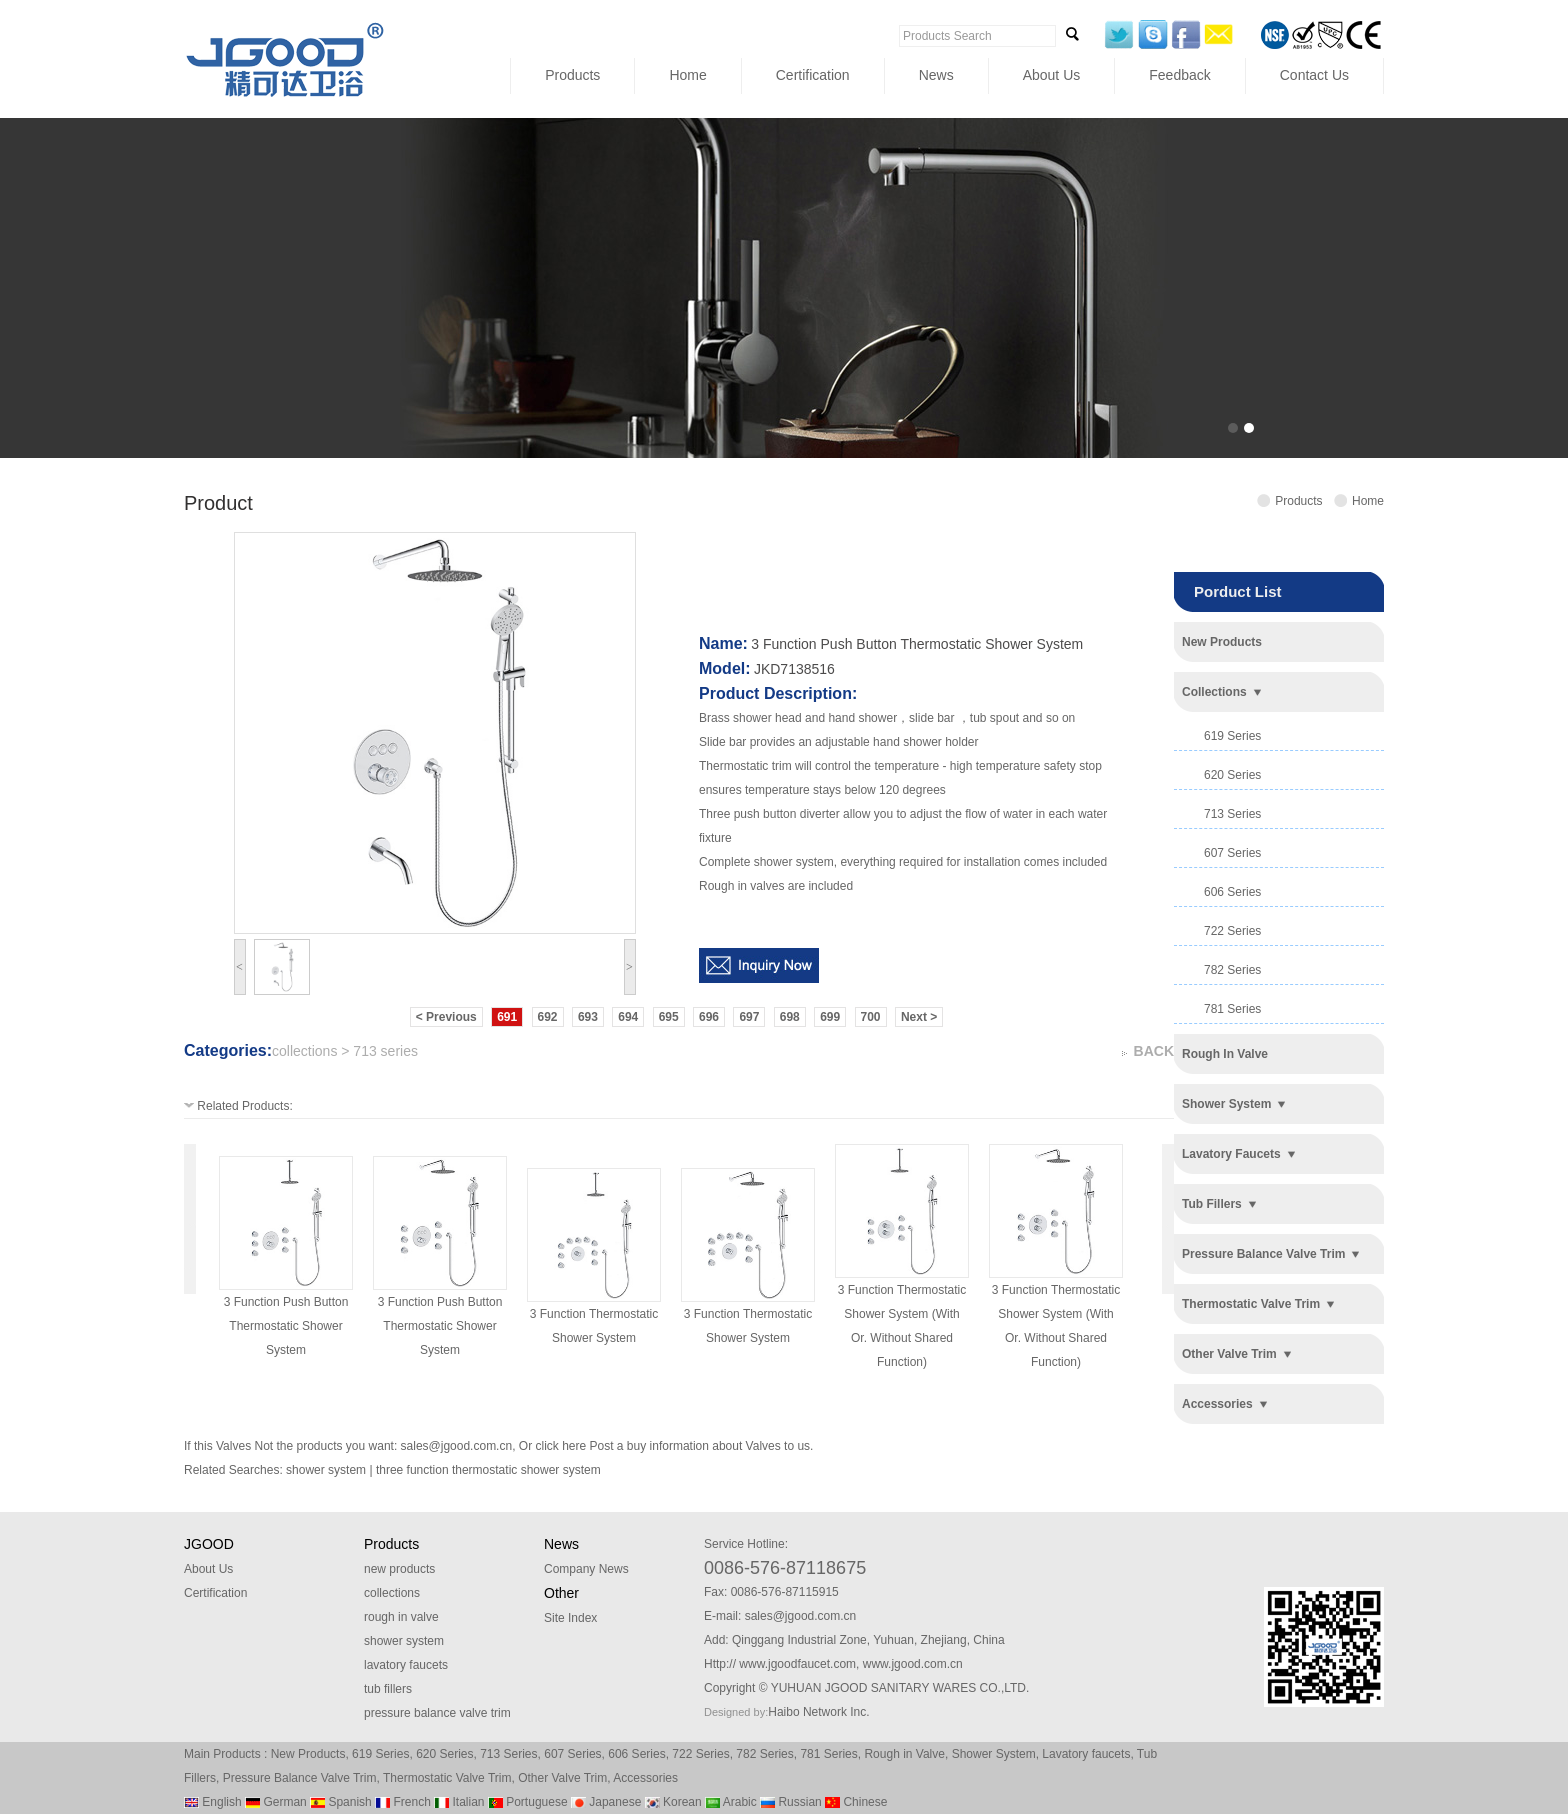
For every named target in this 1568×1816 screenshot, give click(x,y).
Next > (919, 1017)
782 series (1232, 970)
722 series (1232, 931)
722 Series (700, 1754)
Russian (791, 1802)
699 (830, 1017)
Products (572, 75)
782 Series (764, 1754)
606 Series (636, 1754)
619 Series (380, 1754)
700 (871, 1017)
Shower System (994, 1754)
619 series (1232, 736)
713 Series (508, 1754)
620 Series (444, 1754)
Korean (673, 1802)
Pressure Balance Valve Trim (300, 1778)
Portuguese (528, 1802)
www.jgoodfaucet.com (797, 1664)
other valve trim (1229, 1354)
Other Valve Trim (562, 1778)
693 (588, 1017)
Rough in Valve (904, 1754)
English (213, 1802)
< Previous (446, 1017)
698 (790, 1017)
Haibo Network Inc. (818, 1712)
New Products (308, 1754)
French (403, 1802)
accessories (1217, 1404)
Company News (586, 1569)
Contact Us (1314, 75)
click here (560, 1446)
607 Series (572, 1754)
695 (669, 1017)
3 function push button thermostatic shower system (286, 1326)
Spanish (341, 1802)
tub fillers (1212, 1204)
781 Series (828, 1754)
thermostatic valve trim (1251, 1304)
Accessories (645, 1778)
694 (628, 1017)
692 (548, 1017)
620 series (1232, 775)
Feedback (1179, 75)
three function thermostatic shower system (488, 1470)
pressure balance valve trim (1263, 1254)
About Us (1052, 75)
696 (709, 1017)
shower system (1226, 1104)
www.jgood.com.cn (913, 1664)
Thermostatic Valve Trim (447, 1778)
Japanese (606, 1802)
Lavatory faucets (1086, 1754)
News (936, 75)
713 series (1232, 814)
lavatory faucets (1231, 1154)
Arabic (731, 1802)
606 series (1232, 892)
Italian (459, 1802)
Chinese (856, 1802)
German (276, 1802)
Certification (813, 75)
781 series (1232, 1009)
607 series (1232, 853)
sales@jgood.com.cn (457, 1446)
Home (687, 75)
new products (1222, 642)
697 (749, 1017)
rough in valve (1225, 1054)
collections (1214, 692)
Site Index (570, 1618)
